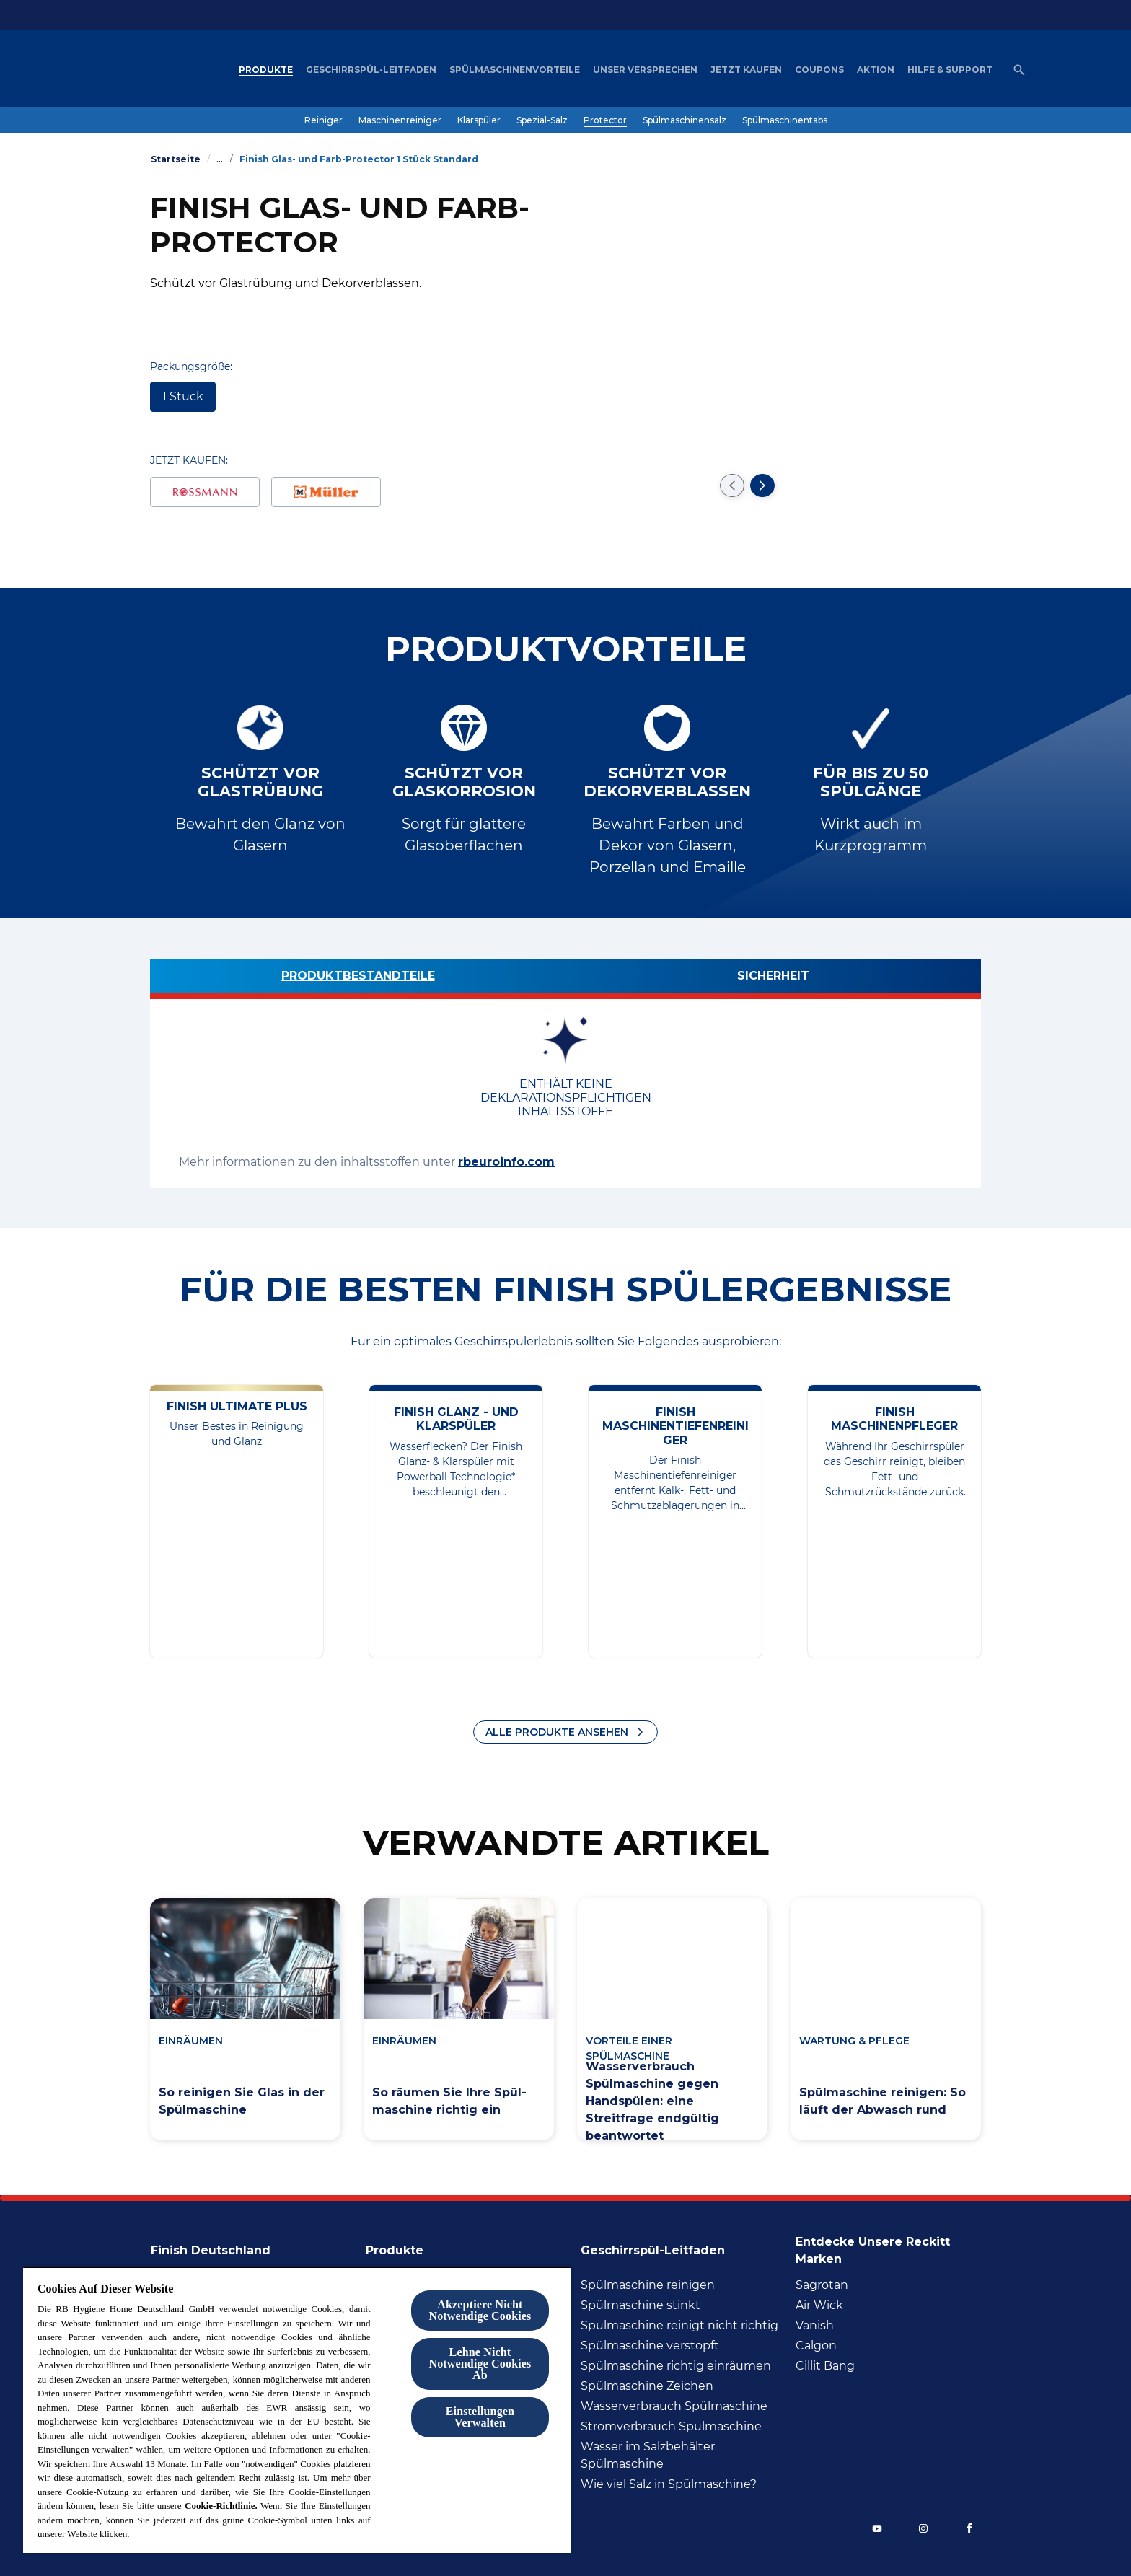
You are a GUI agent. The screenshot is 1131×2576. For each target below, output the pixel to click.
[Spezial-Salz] (542, 120)
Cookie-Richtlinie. (221, 2505)
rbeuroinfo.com (506, 1162)
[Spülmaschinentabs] (784, 120)
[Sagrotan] (822, 2285)
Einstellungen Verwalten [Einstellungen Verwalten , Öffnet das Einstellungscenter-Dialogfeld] (480, 2417)
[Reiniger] (323, 120)
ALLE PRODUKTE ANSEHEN (556, 1732)
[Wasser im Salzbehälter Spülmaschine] (684, 2455)
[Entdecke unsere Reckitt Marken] (888, 2246)
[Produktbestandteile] (358, 979)
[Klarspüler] (479, 120)
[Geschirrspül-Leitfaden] (371, 70)
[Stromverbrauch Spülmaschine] (671, 2426)
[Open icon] (1019, 70)
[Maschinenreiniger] (400, 120)
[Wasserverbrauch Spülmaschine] (674, 2406)
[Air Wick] (819, 2305)
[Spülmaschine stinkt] (640, 2305)
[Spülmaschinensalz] (684, 120)
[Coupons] (819, 70)
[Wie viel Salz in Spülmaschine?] (668, 2484)
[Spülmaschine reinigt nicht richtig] (679, 2325)
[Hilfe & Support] (950, 70)
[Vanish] (815, 2325)
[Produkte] (266, 70)
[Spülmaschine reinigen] (648, 2285)
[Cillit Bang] (825, 2366)
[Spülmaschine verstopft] (650, 2346)
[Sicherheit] (773, 979)
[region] (297, 2410)
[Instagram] (923, 2528)
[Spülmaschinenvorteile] (515, 70)
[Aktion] (875, 70)
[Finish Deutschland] (219, 2246)
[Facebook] (969, 2528)
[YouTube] (877, 2528)
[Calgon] (816, 2346)
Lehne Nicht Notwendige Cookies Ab (479, 2363)
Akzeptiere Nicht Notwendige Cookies (479, 2310)
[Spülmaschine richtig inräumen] (676, 2366)
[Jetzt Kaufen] (746, 70)
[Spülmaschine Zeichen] (647, 2386)
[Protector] (605, 120)
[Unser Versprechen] (645, 70)
